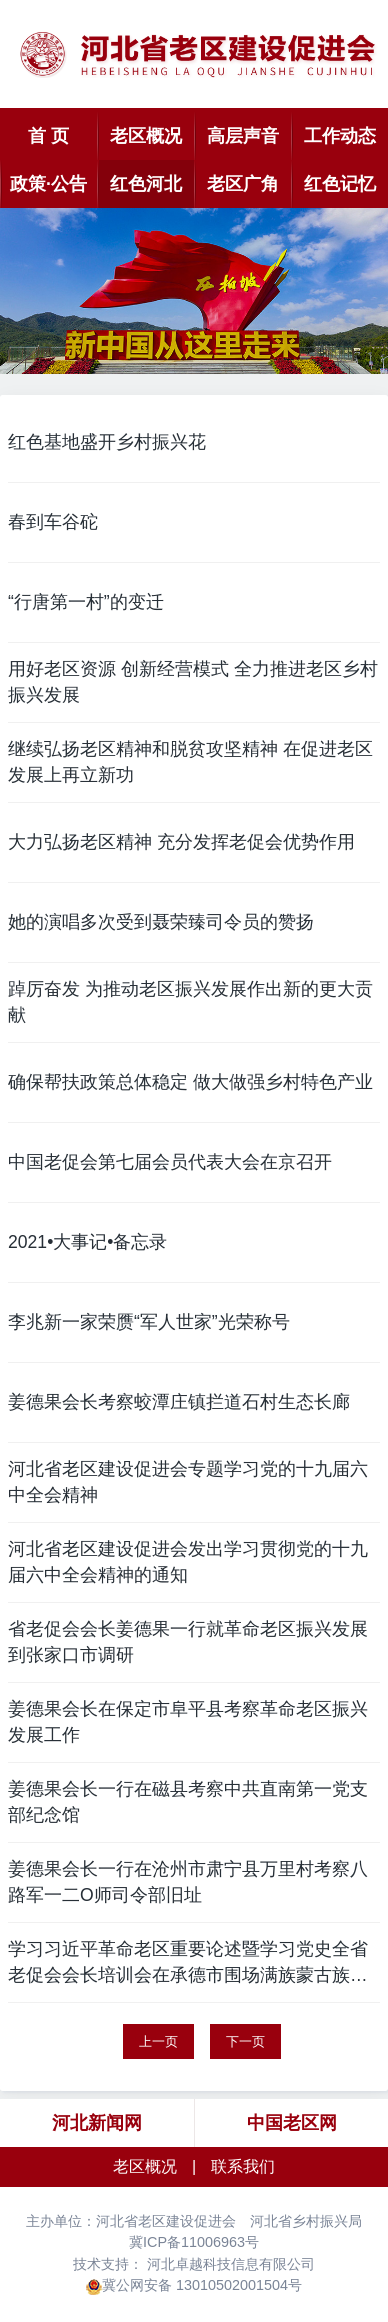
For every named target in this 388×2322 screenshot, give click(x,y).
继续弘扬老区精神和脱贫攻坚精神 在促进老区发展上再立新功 (190, 762)
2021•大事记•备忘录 (87, 1242)
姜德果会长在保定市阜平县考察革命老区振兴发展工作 (188, 1722)
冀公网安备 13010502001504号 (202, 2285)
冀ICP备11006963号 (194, 2242)
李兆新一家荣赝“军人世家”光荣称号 (149, 1322)
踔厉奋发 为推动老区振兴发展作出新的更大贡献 (190, 1002)
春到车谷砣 (53, 522)
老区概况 (146, 136)
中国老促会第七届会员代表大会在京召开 (170, 1162)
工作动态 (340, 136)
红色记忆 (340, 184)
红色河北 (146, 184)
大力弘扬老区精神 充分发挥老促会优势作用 (181, 842)
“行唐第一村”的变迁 (86, 602)
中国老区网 (292, 2123)
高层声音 (243, 136)
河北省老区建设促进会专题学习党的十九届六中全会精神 (188, 1482)
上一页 (158, 2041)
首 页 (48, 136)
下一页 (245, 2041)
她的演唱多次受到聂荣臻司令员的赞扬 (161, 922)
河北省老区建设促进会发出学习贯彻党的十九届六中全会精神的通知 (188, 1562)
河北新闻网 (97, 2123)
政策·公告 (48, 184)
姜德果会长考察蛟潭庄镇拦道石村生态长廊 (179, 1402)
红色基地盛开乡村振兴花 (107, 442)
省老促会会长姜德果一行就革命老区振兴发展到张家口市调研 (188, 1642)
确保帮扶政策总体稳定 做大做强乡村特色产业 (190, 1082)
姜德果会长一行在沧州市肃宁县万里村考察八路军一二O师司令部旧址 (188, 1882)
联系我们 (243, 2166)
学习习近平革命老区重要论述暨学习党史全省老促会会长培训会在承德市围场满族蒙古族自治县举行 (188, 1964)
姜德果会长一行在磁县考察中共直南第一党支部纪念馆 (188, 1802)
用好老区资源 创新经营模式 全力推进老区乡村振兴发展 (193, 682)
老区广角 (243, 184)
